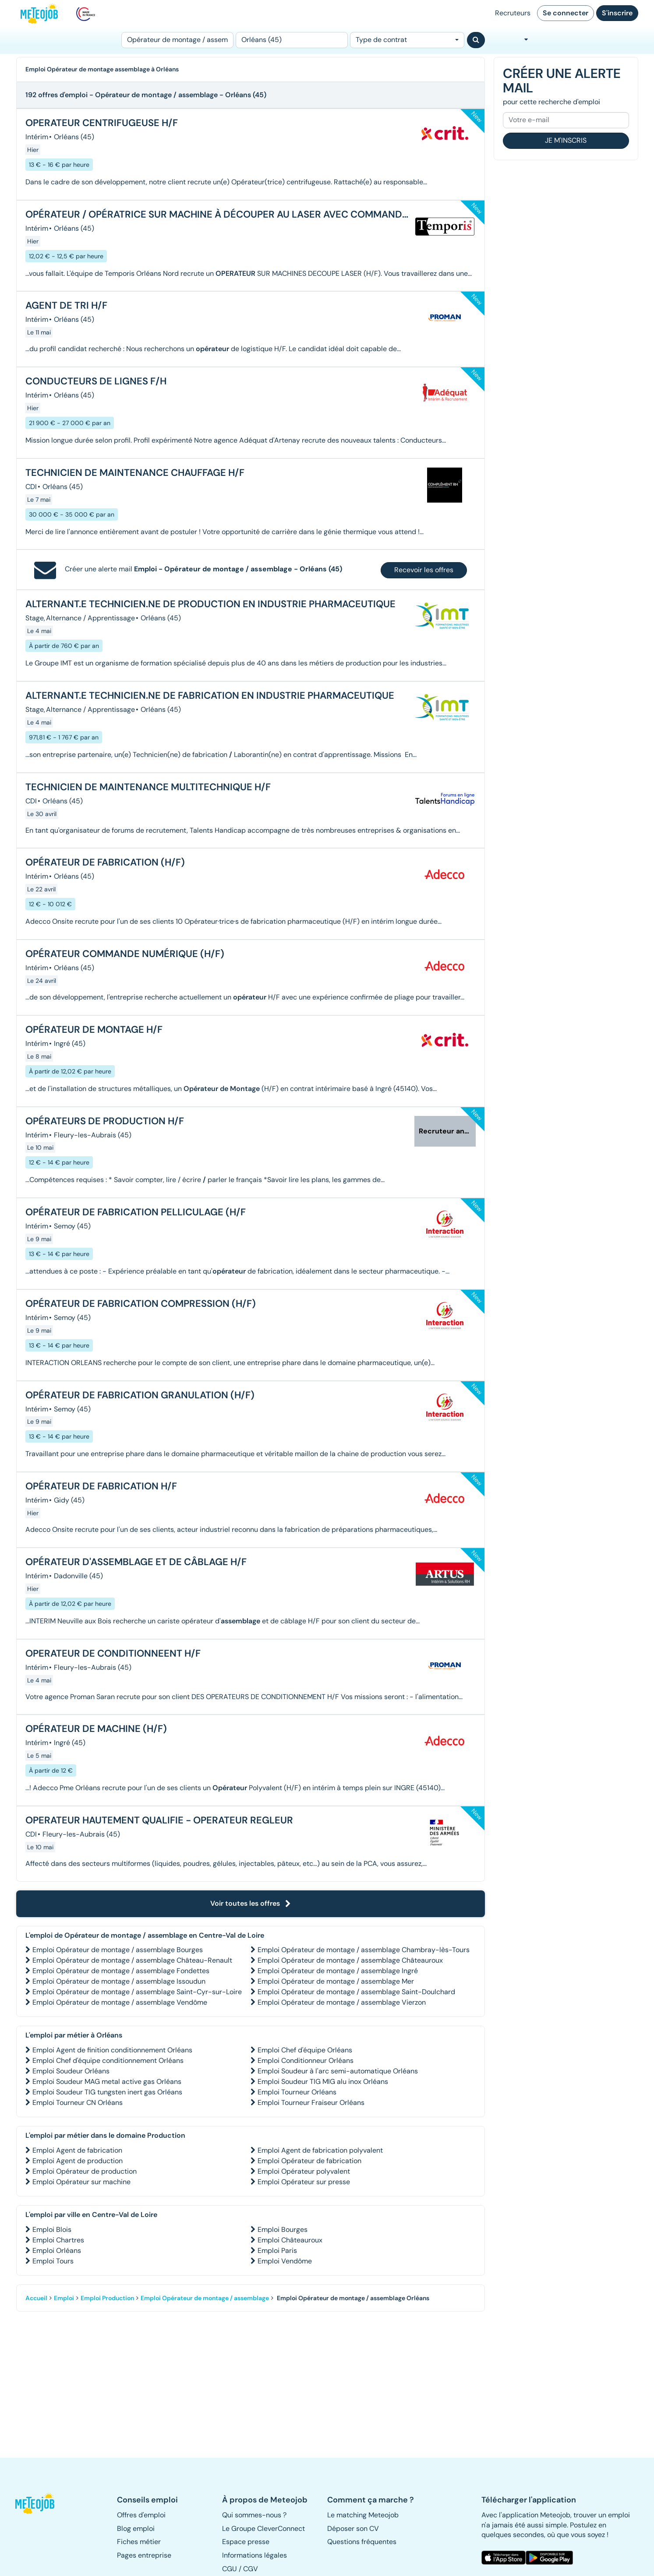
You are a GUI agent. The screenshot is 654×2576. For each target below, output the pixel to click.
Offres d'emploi (141, 2515)
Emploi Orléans (56, 2250)
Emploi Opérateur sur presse (304, 2181)
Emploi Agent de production (77, 2160)
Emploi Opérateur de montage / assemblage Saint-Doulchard (356, 1991)
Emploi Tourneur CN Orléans (77, 2102)
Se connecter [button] (565, 13)
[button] (39, 2503)
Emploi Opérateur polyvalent (304, 2171)
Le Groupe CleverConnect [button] (263, 2528)
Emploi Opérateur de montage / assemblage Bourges (117, 1949)
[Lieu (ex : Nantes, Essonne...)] (292, 40)
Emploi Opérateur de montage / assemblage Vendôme (119, 2002)
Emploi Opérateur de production (84, 2171)
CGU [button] (229, 2568)
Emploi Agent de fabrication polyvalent (320, 2150)
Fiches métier (139, 2541)
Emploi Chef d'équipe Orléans (305, 2050)
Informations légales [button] (254, 2555)
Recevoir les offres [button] (423, 569)
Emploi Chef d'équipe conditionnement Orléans (108, 2060)
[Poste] (177, 40)
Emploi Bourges (283, 2229)
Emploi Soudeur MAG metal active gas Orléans (106, 2081)
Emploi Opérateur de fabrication (309, 2160)
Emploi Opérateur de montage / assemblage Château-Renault (132, 1960)
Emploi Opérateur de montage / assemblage (205, 2298)
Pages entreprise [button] (144, 2555)
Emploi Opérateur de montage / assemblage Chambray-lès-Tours (364, 1949)
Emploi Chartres (58, 2240)
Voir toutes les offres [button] (250, 1903)
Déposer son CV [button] (353, 2528)
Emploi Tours (53, 2261)
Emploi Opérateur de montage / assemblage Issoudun (118, 1981)
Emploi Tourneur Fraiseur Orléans (311, 2102)
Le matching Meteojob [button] (363, 2515)
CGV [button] (250, 2568)
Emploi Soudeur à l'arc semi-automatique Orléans (338, 2071)
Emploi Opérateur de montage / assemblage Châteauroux (350, 1960)
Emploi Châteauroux (290, 2240)
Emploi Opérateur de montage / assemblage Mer (336, 1981)
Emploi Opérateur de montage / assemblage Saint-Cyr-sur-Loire (137, 1991)
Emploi (64, 2298)
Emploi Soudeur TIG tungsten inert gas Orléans (107, 2092)
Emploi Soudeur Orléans (71, 2071)
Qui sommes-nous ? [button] (254, 2515)
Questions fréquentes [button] (361, 2541)
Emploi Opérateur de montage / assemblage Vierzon (342, 2002)
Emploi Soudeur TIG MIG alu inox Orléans (323, 2081)
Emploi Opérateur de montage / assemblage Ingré (338, 1970)
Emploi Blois (51, 2229)
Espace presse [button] (245, 2541)
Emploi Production (107, 2298)
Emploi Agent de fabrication (77, 2150)
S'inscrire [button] (617, 13)
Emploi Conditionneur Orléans (306, 2060)
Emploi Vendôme (285, 2261)
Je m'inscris (566, 140)
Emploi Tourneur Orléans (297, 2092)
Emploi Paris (277, 2250)
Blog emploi (136, 2528)
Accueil (36, 2298)
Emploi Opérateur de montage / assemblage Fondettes (120, 1970)
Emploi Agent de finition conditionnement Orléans (112, 2050)
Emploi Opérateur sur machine (81, 2181)
